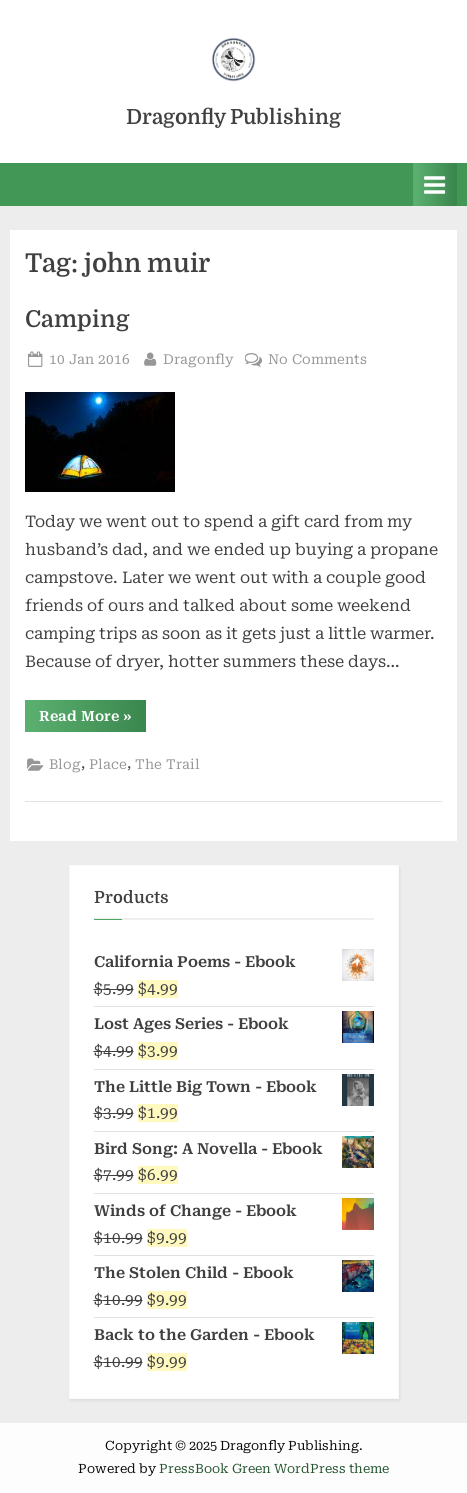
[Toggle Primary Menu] (435, 184)
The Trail (167, 764)
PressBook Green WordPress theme (274, 1468)
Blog (65, 764)
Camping (77, 319)
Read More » (92, 715)
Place (108, 764)
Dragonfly (198, 357)
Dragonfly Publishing (233, 117)
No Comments (317, 360)
